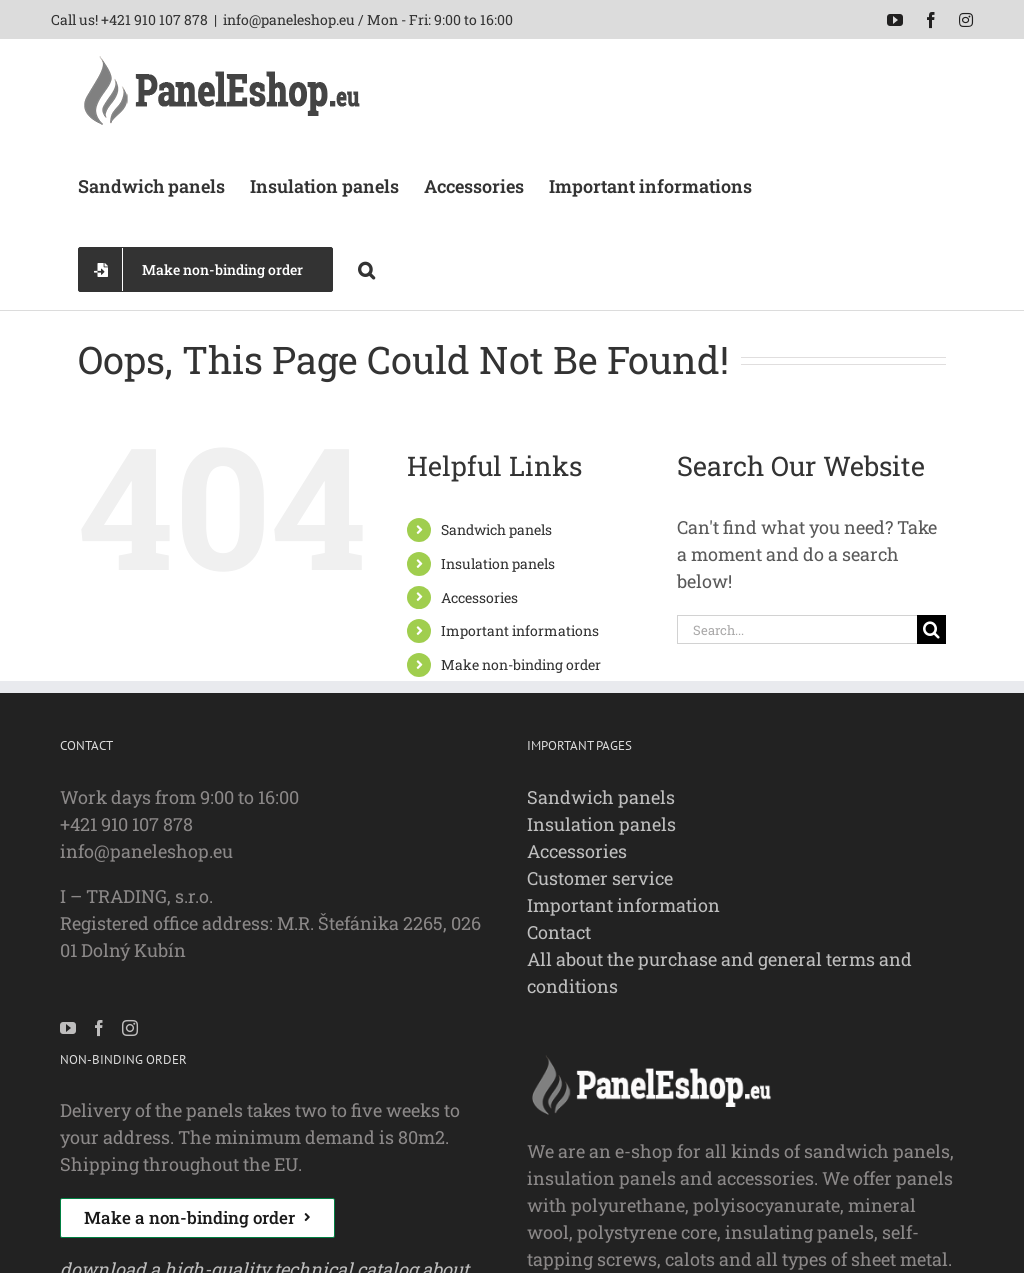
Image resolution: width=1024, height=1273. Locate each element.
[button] (366, 268)
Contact (559, 932)
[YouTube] (68, 1028)
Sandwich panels (496, 529)
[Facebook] (99, 1028)
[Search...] (797, 629)
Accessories (479, 597)
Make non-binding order (521, 664)
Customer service (600, 878)
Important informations (520, 630)
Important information (623, 905)
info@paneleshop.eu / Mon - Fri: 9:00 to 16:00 (368, 19)
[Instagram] (130, 1028)
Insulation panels (498, 563)
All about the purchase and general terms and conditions (719, 972)
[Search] (931, 629)
